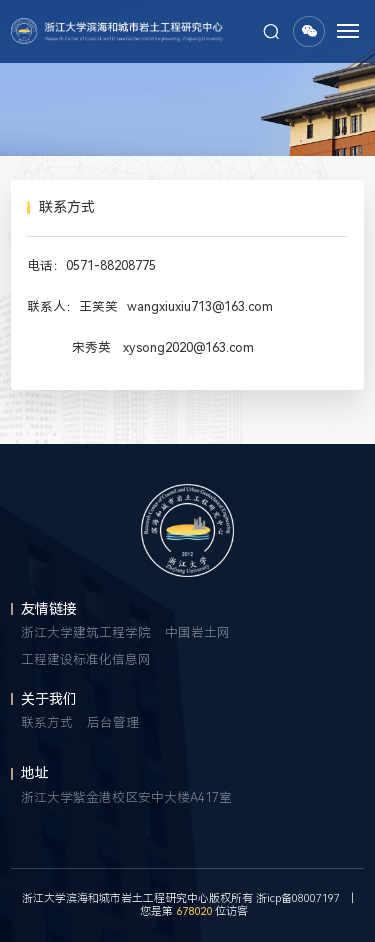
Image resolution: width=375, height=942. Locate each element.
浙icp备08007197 (298, 898)
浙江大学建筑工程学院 (86, 632)
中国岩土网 (197, 632)
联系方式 (47, 722)
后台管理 (113, 722)
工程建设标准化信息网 (86, 659)
